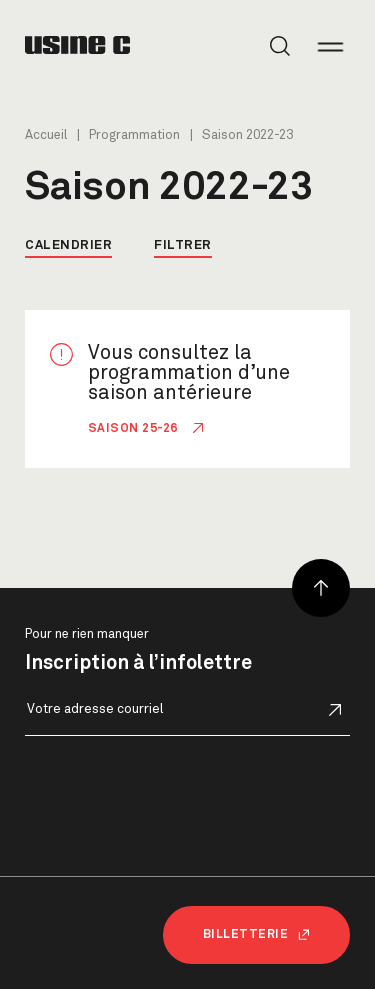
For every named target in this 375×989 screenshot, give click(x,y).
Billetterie (256, 935)
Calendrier (68, 245)
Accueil (46, 135)
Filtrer (183, 245)
